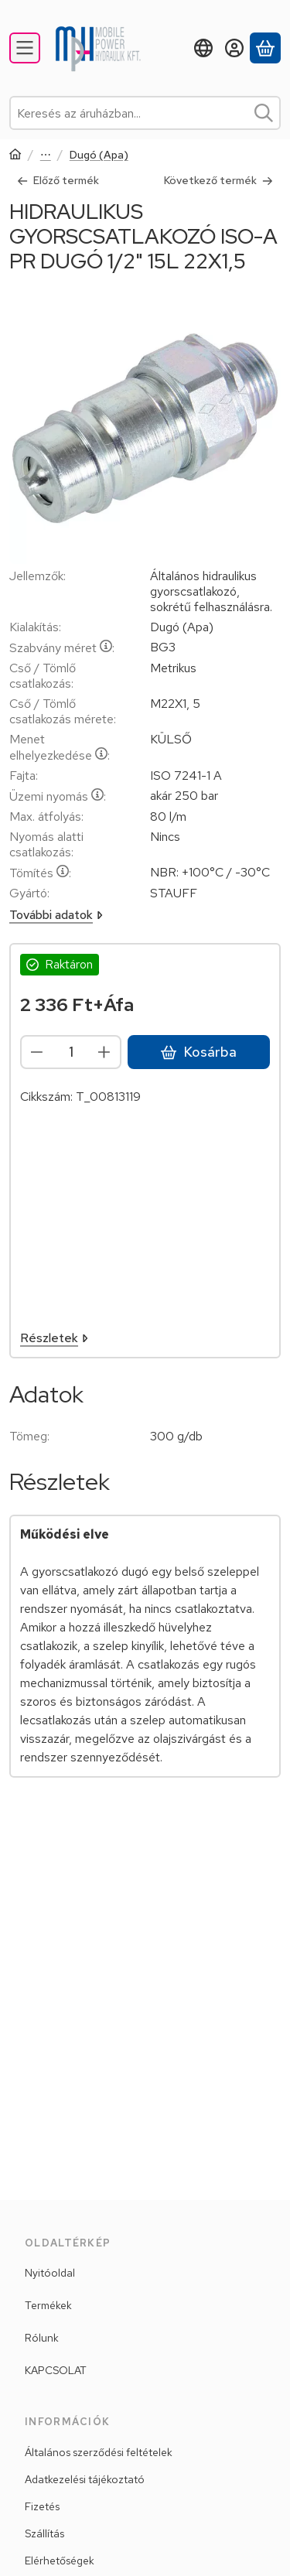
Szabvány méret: (61, 648)
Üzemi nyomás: (57, 796)
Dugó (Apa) (99, 155)
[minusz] (37, 1052)
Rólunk (42, 2338)
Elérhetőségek (59, 2560)
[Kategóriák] (24, 47)
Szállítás (44, 2533)
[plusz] (104, 1052)
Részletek (54, 1338)
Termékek (48, 2305)
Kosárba (199, 1052)
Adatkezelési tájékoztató (85, 2479)
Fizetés (42, 2506)
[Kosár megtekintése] (265, 47)
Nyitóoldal (50, 2273)
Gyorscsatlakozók (45, 156)
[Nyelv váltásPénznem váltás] (203, 47)
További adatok (56, 915)
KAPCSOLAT (56, 2370)
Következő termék (218, 180)
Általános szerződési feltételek (98, 2452)
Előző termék (58, 180)
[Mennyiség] (70, 1052)
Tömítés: (40, 873)
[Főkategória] (15, 156)
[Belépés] (234, 47)
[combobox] (145, 113)
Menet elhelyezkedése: (59, 747)
